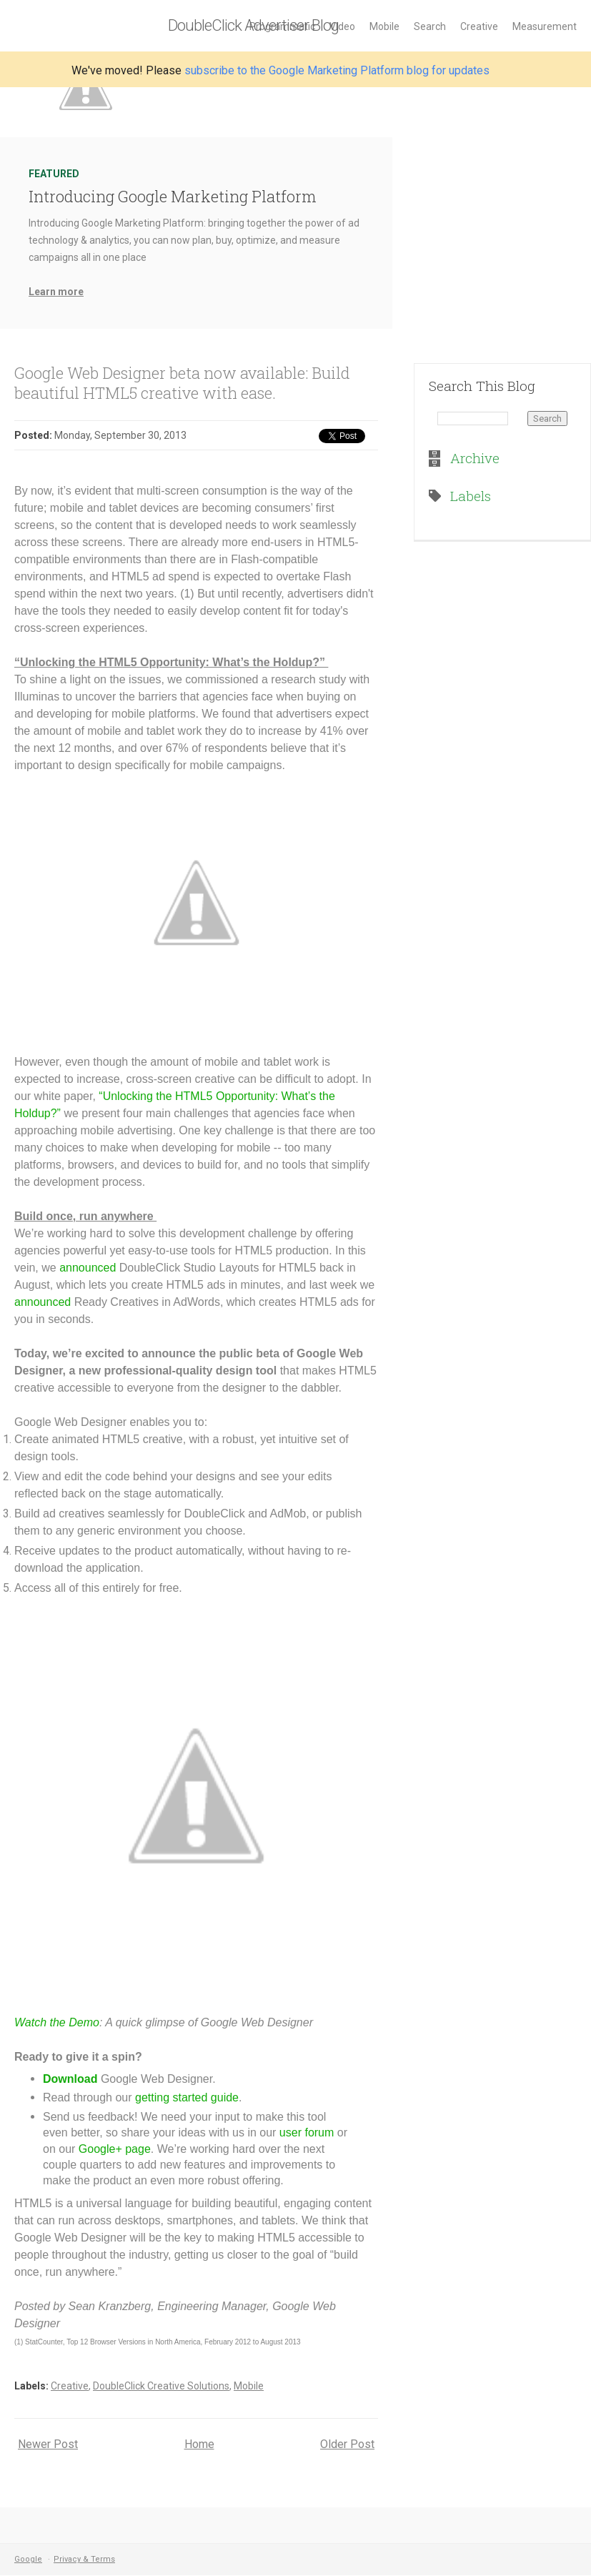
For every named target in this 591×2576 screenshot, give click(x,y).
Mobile (384, 26)
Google (28, 2559)
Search (430, 26)
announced (87, 1268)
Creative (479, 26)
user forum (306, 2132)
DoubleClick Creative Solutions (161, 2386)
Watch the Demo (56, 2022)
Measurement (544, 26)
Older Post (347, 2444)
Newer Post (48, 2444)
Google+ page (115, 2149)
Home (199, 2444)
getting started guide (187, 2097)
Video (342, 26)
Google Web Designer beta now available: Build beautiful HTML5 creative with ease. (182, 382)
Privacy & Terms (84, 2559)
